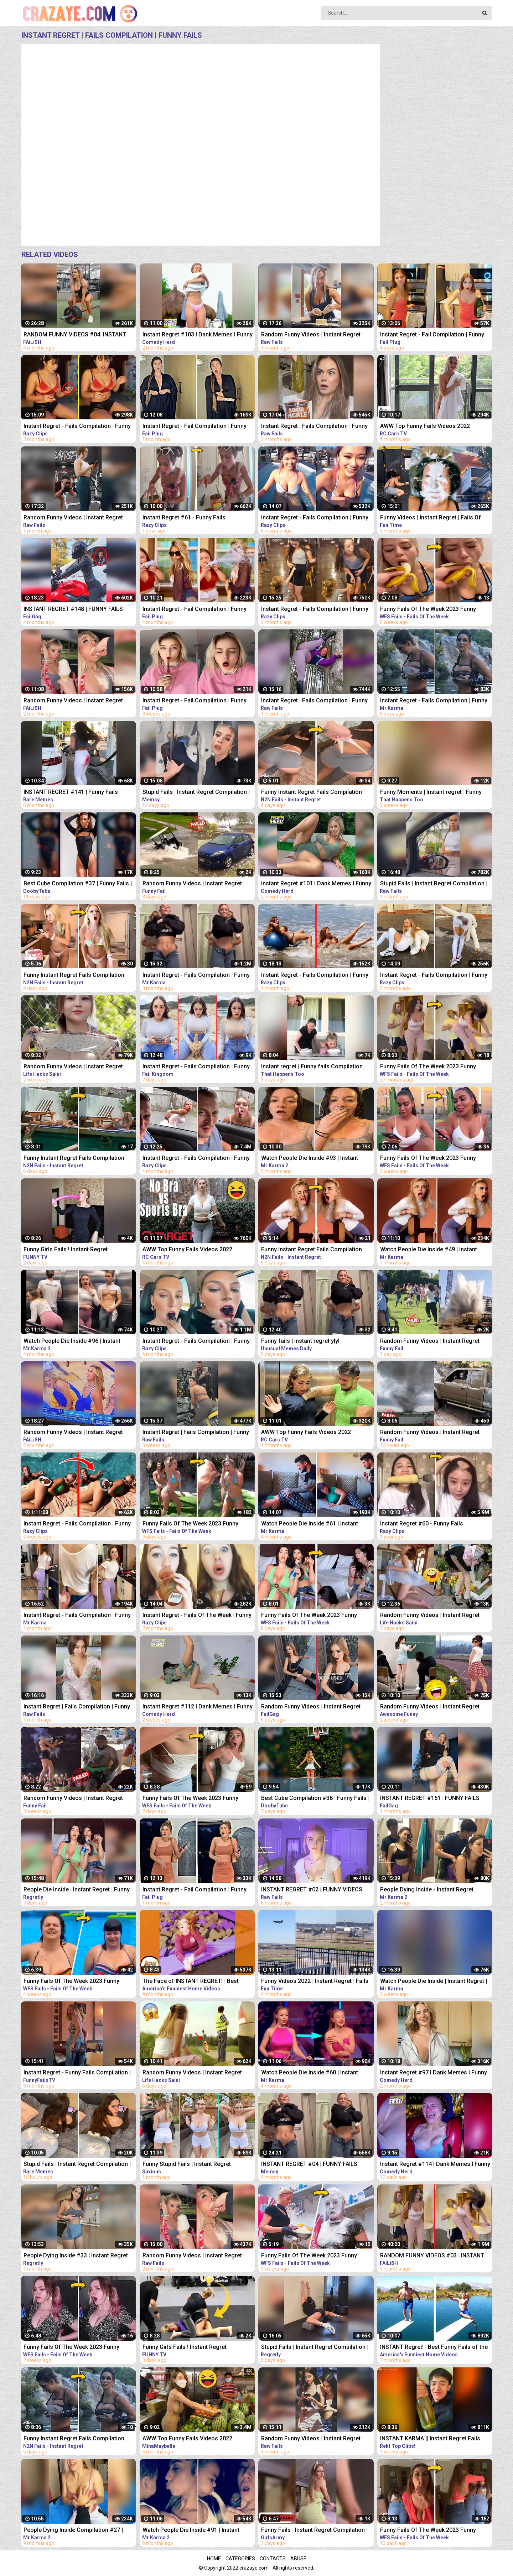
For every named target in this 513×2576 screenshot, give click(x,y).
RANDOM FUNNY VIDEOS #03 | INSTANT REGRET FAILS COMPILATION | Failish (432, 2256)
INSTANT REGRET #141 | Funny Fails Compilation (71, 793)
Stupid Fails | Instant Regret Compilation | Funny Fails (196, 793)
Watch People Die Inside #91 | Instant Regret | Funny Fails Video (190, 2531)
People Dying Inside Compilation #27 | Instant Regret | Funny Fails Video (73, 2531)
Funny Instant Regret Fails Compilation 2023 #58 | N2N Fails (74, 2439)
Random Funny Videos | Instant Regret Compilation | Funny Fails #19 (192, 2073)
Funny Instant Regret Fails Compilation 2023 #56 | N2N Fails (74, 1159)
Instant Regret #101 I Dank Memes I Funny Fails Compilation (316, 884)
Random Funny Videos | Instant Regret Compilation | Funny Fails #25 (192, 884)
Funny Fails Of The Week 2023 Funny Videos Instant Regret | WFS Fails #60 (310, 1616)
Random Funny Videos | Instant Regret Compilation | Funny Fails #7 (73, 1799)
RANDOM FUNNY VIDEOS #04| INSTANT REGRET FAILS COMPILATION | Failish (75, 335)
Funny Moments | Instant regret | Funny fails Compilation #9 (431, 793)
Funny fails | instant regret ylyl (300, 1340)
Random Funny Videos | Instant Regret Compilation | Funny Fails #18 (430, 1616)
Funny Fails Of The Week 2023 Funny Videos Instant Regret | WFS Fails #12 (72, 1982)
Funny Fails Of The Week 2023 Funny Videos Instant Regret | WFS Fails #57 (191, 1524)
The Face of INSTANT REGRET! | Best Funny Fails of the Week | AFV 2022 (190, 1982)
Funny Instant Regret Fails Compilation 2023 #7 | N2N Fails (311, 1250)
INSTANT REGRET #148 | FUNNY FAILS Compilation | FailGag (73, 610)
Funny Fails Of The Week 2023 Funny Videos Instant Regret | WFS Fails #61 (191, 1799)
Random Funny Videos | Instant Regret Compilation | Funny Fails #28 (430, 1433)
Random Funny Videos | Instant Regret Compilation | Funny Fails (311, 335)
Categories (240, 2558)
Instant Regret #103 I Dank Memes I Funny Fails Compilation (197, 335)
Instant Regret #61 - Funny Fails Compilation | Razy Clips (184, 518)
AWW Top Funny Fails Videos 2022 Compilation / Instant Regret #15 (306, 1433)
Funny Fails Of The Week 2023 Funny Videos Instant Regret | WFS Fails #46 (429, 610)
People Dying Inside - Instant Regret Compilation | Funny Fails (426, 1890)
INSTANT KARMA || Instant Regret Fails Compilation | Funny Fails (430, 2439)
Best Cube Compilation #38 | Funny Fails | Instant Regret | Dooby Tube (315, 1799)
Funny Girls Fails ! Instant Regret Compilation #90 (184, 2348)
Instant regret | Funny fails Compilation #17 (312, 1067)
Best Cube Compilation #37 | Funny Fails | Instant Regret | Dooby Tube (78, 884)
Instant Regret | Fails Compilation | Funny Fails (314, 427)
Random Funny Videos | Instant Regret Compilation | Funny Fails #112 (430, 1707)
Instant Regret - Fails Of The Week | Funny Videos (197, 1616)
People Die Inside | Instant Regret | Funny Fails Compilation (77, 1890)
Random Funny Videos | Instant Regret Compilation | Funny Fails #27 (430, 1341)
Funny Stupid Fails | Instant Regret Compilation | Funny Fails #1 (186, 2165)
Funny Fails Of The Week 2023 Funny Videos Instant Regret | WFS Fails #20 (310, 2256)
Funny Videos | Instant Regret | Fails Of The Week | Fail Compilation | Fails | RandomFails (430, 518)
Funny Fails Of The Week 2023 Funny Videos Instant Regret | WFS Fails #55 (429, 2531)
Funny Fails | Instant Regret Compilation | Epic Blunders (314, 2531)
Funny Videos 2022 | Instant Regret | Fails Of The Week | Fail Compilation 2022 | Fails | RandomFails (316, 1982)
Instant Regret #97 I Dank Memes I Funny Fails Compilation (433, 2073)
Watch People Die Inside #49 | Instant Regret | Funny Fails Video (428, 1250)
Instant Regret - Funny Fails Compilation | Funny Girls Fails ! (77, 2073)
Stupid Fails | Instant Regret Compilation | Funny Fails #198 (77, 2165)
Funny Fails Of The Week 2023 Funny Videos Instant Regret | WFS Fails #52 (72, 2348)
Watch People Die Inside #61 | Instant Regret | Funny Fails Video (309, 1524)
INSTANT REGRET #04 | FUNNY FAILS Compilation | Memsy (309, 2165)
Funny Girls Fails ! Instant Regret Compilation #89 (66, 1250)
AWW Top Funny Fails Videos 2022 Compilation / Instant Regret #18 (425, 427)
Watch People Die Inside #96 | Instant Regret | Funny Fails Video (72, 1341)
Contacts (273, 2558)
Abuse (298, 2558)
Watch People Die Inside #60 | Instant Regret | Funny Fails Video (309, 2073)
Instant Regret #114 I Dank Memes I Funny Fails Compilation (435, 2165)
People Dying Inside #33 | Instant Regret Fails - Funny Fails (76, 2256)
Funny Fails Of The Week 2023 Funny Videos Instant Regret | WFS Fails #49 (429, 1159)
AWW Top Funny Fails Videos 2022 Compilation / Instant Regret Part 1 (187, 2439)
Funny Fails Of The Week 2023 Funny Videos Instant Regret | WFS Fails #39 (429, 1067)
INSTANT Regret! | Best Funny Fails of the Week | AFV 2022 (434, 2348)
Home (214, 2558)
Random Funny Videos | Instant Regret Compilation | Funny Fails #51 (73, 1067)
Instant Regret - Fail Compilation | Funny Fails (432, 335)
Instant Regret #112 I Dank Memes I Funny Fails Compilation (197, 1707)
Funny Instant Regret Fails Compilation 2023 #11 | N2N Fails (311, 793)
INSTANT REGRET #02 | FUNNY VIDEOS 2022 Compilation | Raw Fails (311, 1890)
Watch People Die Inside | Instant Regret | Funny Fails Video (433, 1982)
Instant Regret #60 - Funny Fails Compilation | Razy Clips (421, 1524)
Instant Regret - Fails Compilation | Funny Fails (77, 427)
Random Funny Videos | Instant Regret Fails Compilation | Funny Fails (73, 701)
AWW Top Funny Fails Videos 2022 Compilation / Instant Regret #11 (187, 1250)
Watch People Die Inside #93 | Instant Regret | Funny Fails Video (309, 1159)
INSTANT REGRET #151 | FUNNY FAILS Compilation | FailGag (430, 1799)
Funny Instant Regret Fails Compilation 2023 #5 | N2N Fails (74, 976)
